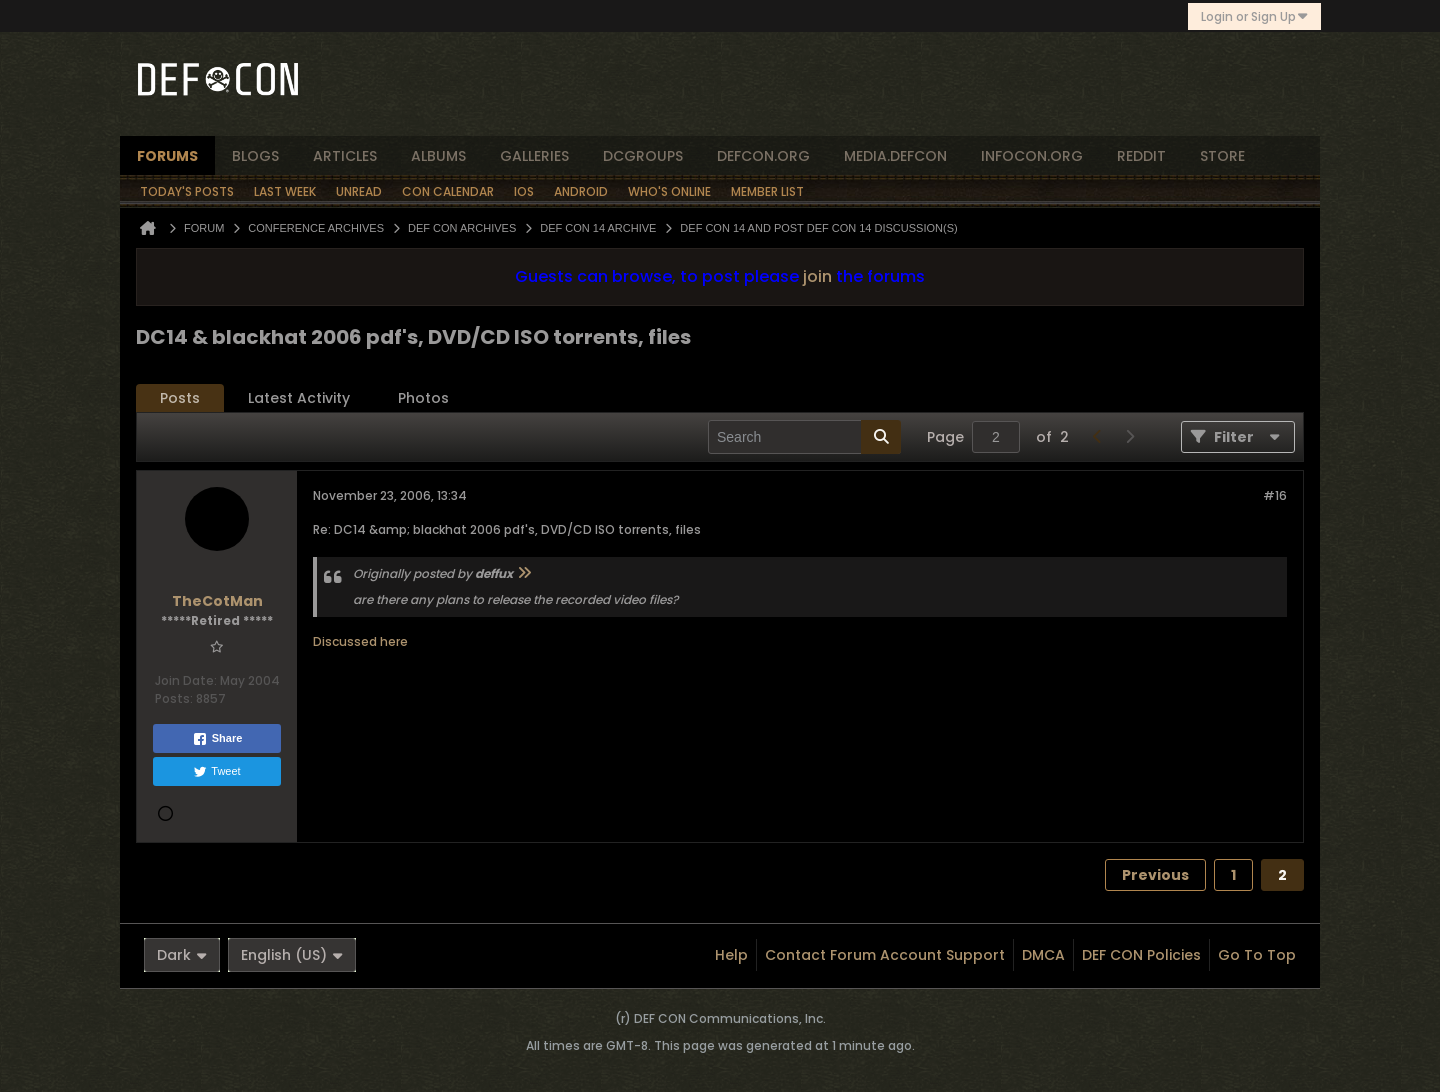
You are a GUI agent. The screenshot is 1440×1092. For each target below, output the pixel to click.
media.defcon (895, 156)
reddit (1141, 156)
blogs (255, 156)
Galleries (534, 156)
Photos (423, 398)
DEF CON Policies (1141, 955)
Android (581, 191)
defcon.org (763, 156)
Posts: (174, 698)
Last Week (285, 191)
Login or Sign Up (1254, 16)
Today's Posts (187, 191)
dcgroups (643, 156)
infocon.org (1032, 156)
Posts (180, 398)
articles (345, 156)
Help (731, 955)
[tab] (180, 398)
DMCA (1043, 955)
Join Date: (186, 680)
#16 (1275, 495)
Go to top (1257, 955)
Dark (182, 955)
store (1222, 156)
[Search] (804, 437)
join (817, 276)
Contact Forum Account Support (885, 955)
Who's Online (669, 191)
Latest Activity (299, 398)
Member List (767, 191)
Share (217, 739)
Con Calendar (448, 191)
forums (167, 156)
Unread (359, 191)
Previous (1155, 875)
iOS (524, 191)
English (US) (292, 955)
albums (438, 156)
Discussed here (360, 641)
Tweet (216, 772)
